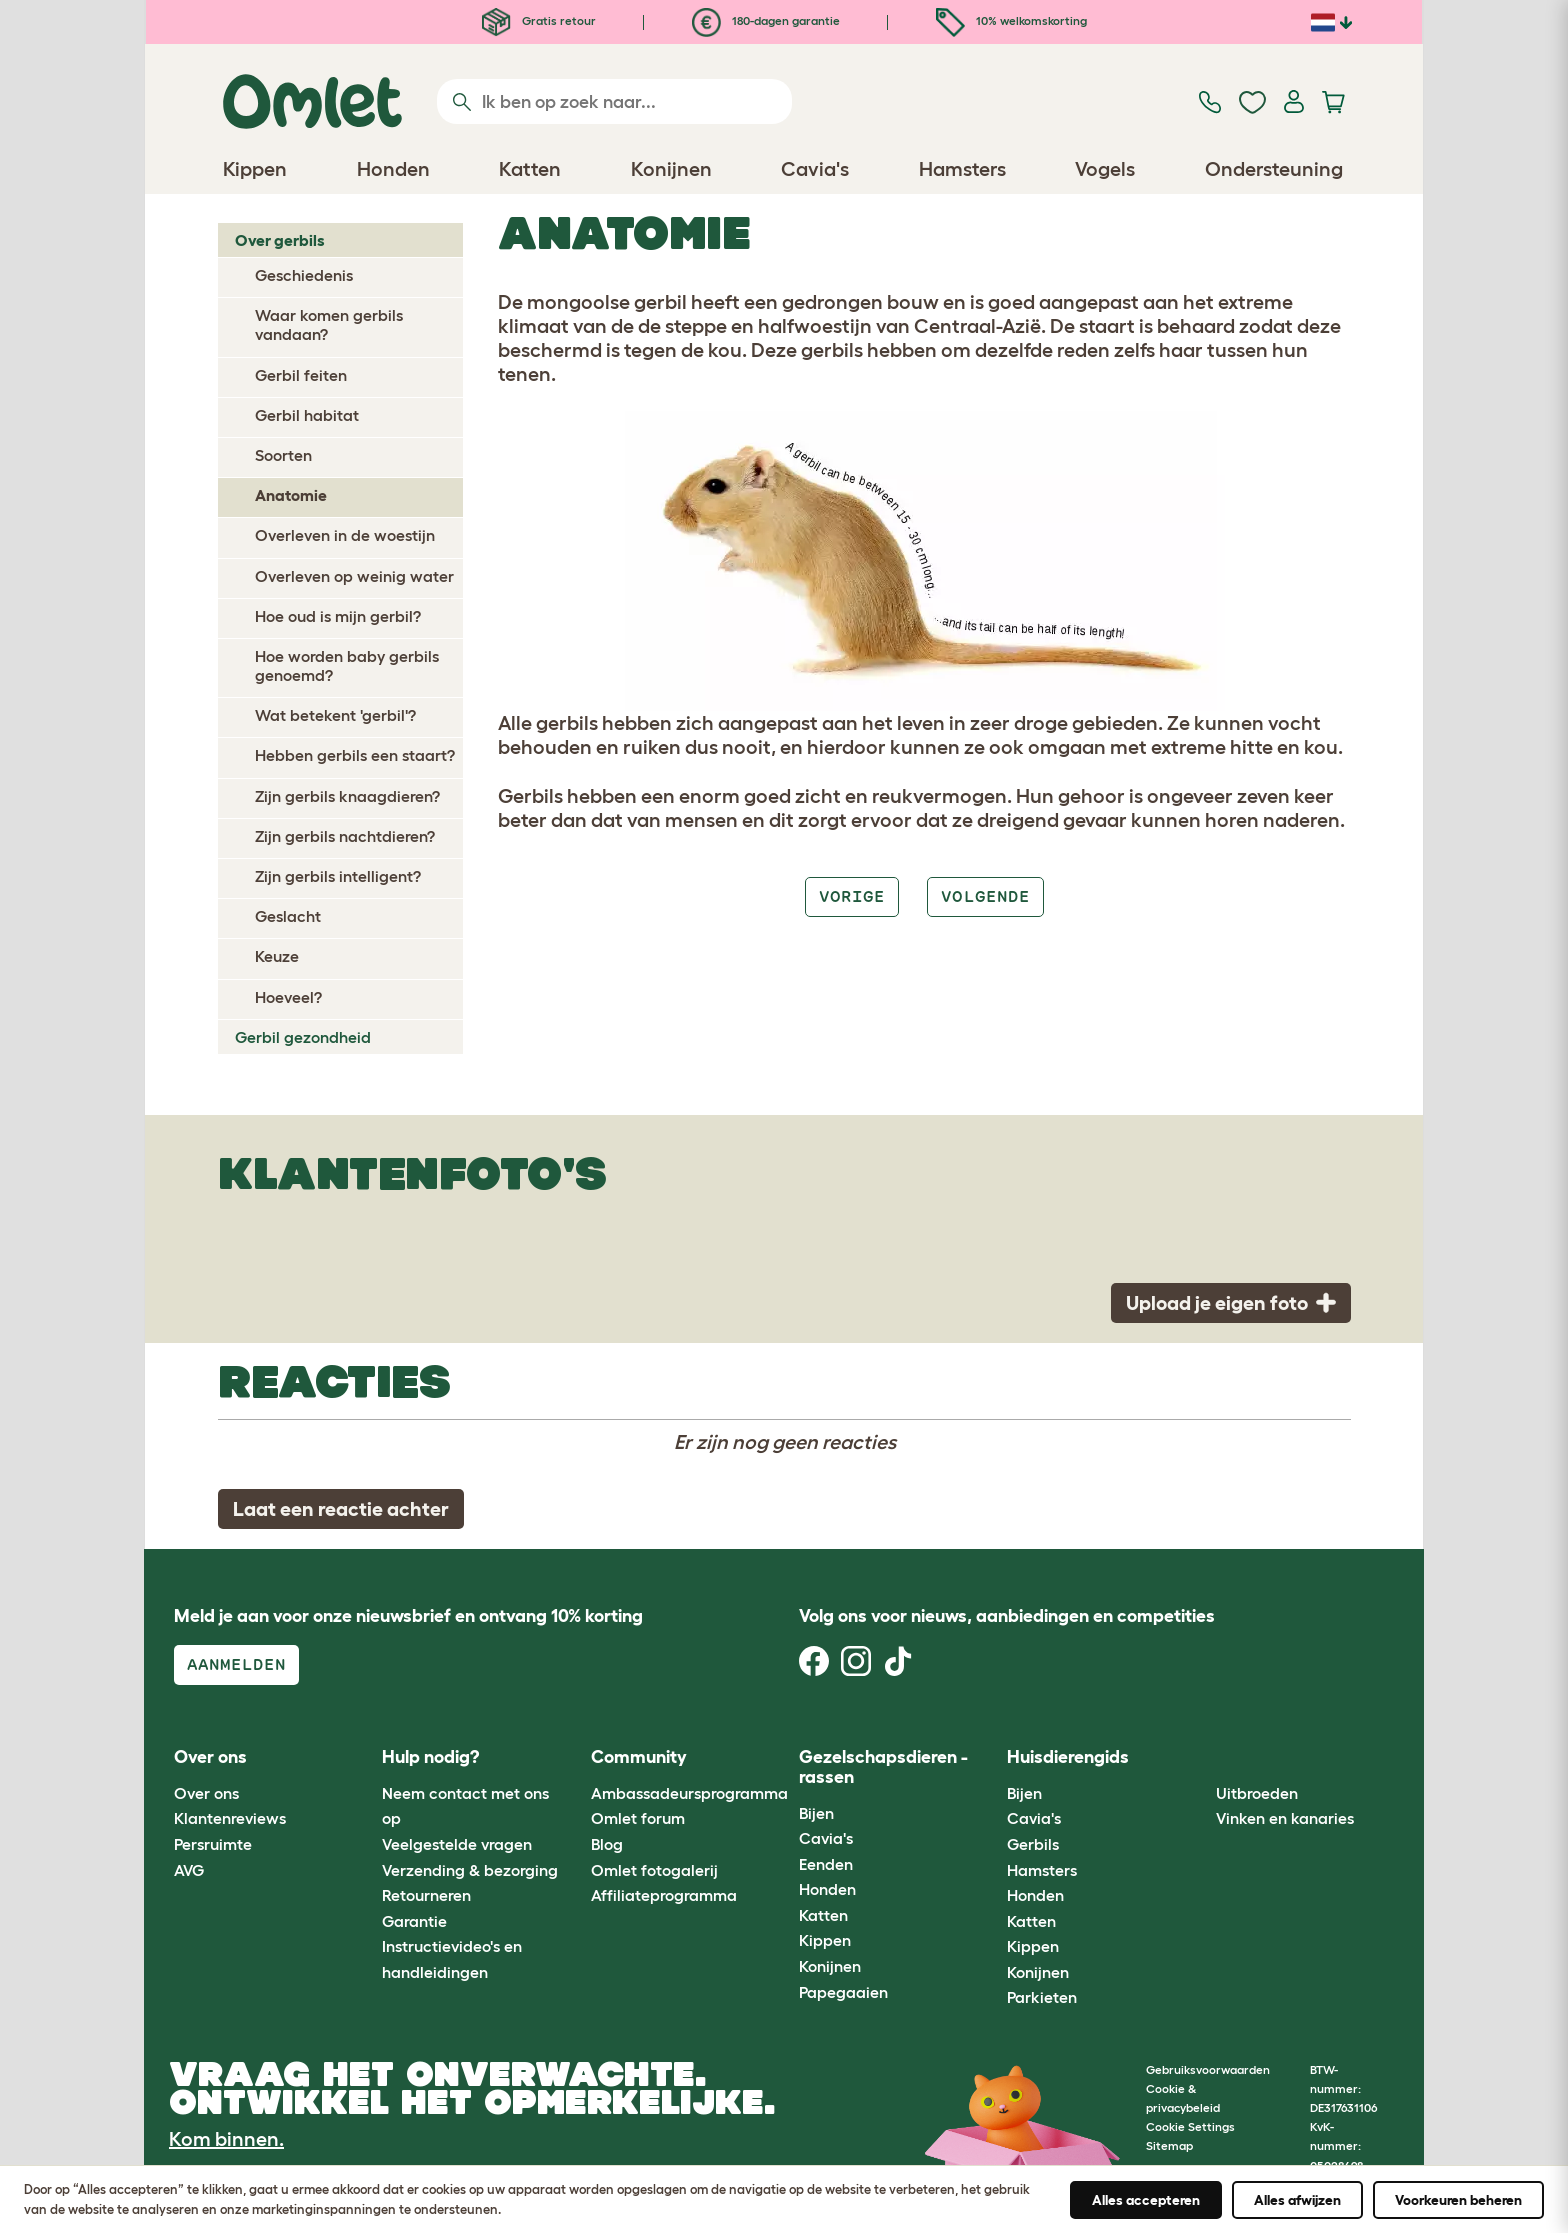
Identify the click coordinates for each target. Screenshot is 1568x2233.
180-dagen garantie (766, 20)
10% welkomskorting (1011, 20)
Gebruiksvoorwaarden (1208, 2069)
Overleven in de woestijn (345, 535)
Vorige (852, 896)
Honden (827, 1889)
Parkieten (1042, 1997)
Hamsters (1042, 1870)
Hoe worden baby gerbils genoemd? (347, 665)
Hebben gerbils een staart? (355, 755)
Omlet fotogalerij (654, 1870)
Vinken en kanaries (1285, 1818)
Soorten (283, 455)
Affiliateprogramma (664, 1895)
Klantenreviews (230, 1818)
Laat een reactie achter (341, 1509)
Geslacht (288, 916)
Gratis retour (539, 20)
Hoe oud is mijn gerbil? (338, 616)
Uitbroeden (1257, 1793)
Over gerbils (280, 240)
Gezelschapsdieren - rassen (883, 1767)
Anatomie (291, 495)
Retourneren (426, 1895)
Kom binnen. (226, 2139)
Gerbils (1033, 1844)
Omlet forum (638, 1818)
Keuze (277, 956)
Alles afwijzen (1297, 2200)
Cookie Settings (1190, 2126)
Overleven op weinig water (354, 576)
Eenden (826, 1864)
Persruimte (213, 1844)
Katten (823, 1915)
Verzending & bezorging (470, 1870)
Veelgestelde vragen (457, 1844)
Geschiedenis (304, 275)
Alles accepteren (1146, 2200)
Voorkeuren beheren (1458, 2200)
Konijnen (830, 1966)
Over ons (206, 1793)
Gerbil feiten (301, 375)
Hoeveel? (288, 997)
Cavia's (826, 1838)
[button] (1200, 1758)
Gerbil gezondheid (303, 1037)
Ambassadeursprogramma (689, 1793)
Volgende (985, 896)
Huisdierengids (1068, 1757)
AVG (189, 1870)
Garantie (414, 1921)
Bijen (816, 1813)
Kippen (825, 1940)
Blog (607, 1844)
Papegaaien (843, 1992)
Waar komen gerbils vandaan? (329, 324)
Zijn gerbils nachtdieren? (345, 836)
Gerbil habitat (307, 415)
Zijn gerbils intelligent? (338, 876)
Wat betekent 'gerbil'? (335, 715)
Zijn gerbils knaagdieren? (347, 796)
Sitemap (1169, 2145)
